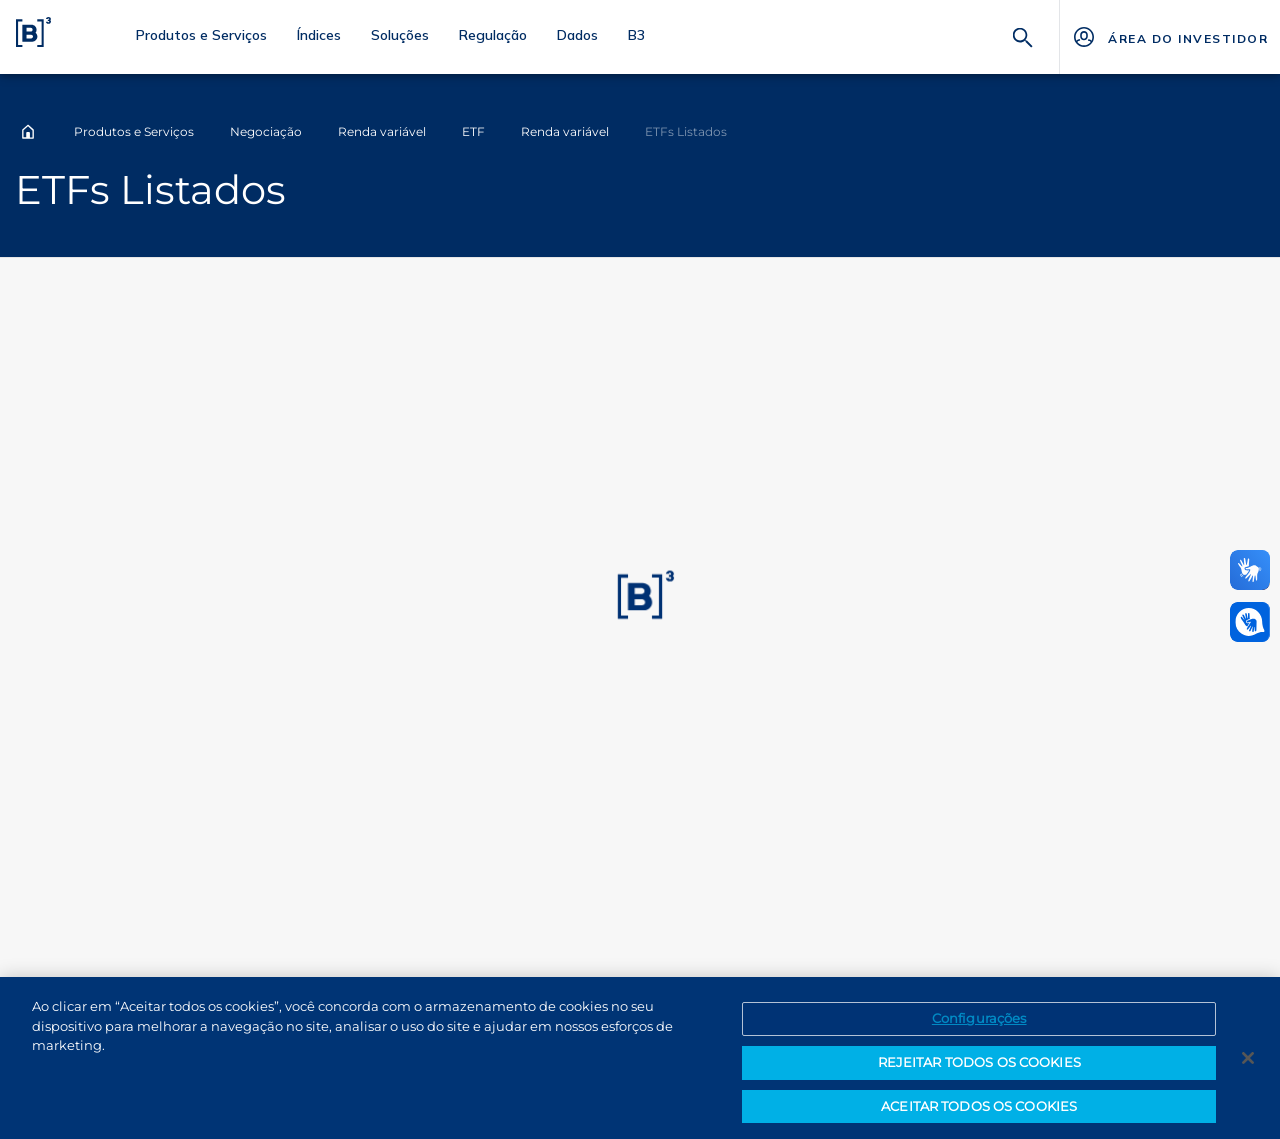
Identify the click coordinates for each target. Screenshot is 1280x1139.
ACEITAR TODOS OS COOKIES (979, 1113)
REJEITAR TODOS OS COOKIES (979, 1069)
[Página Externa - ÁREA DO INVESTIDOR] (1169, 37)
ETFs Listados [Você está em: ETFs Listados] (686, 131)
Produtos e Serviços (134, 131)
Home (28, 132)
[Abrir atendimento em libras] (1250, 622)
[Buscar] (1023, 35)
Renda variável (382, 131)
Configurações (979, 1026)
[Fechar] (1248, 1066)
